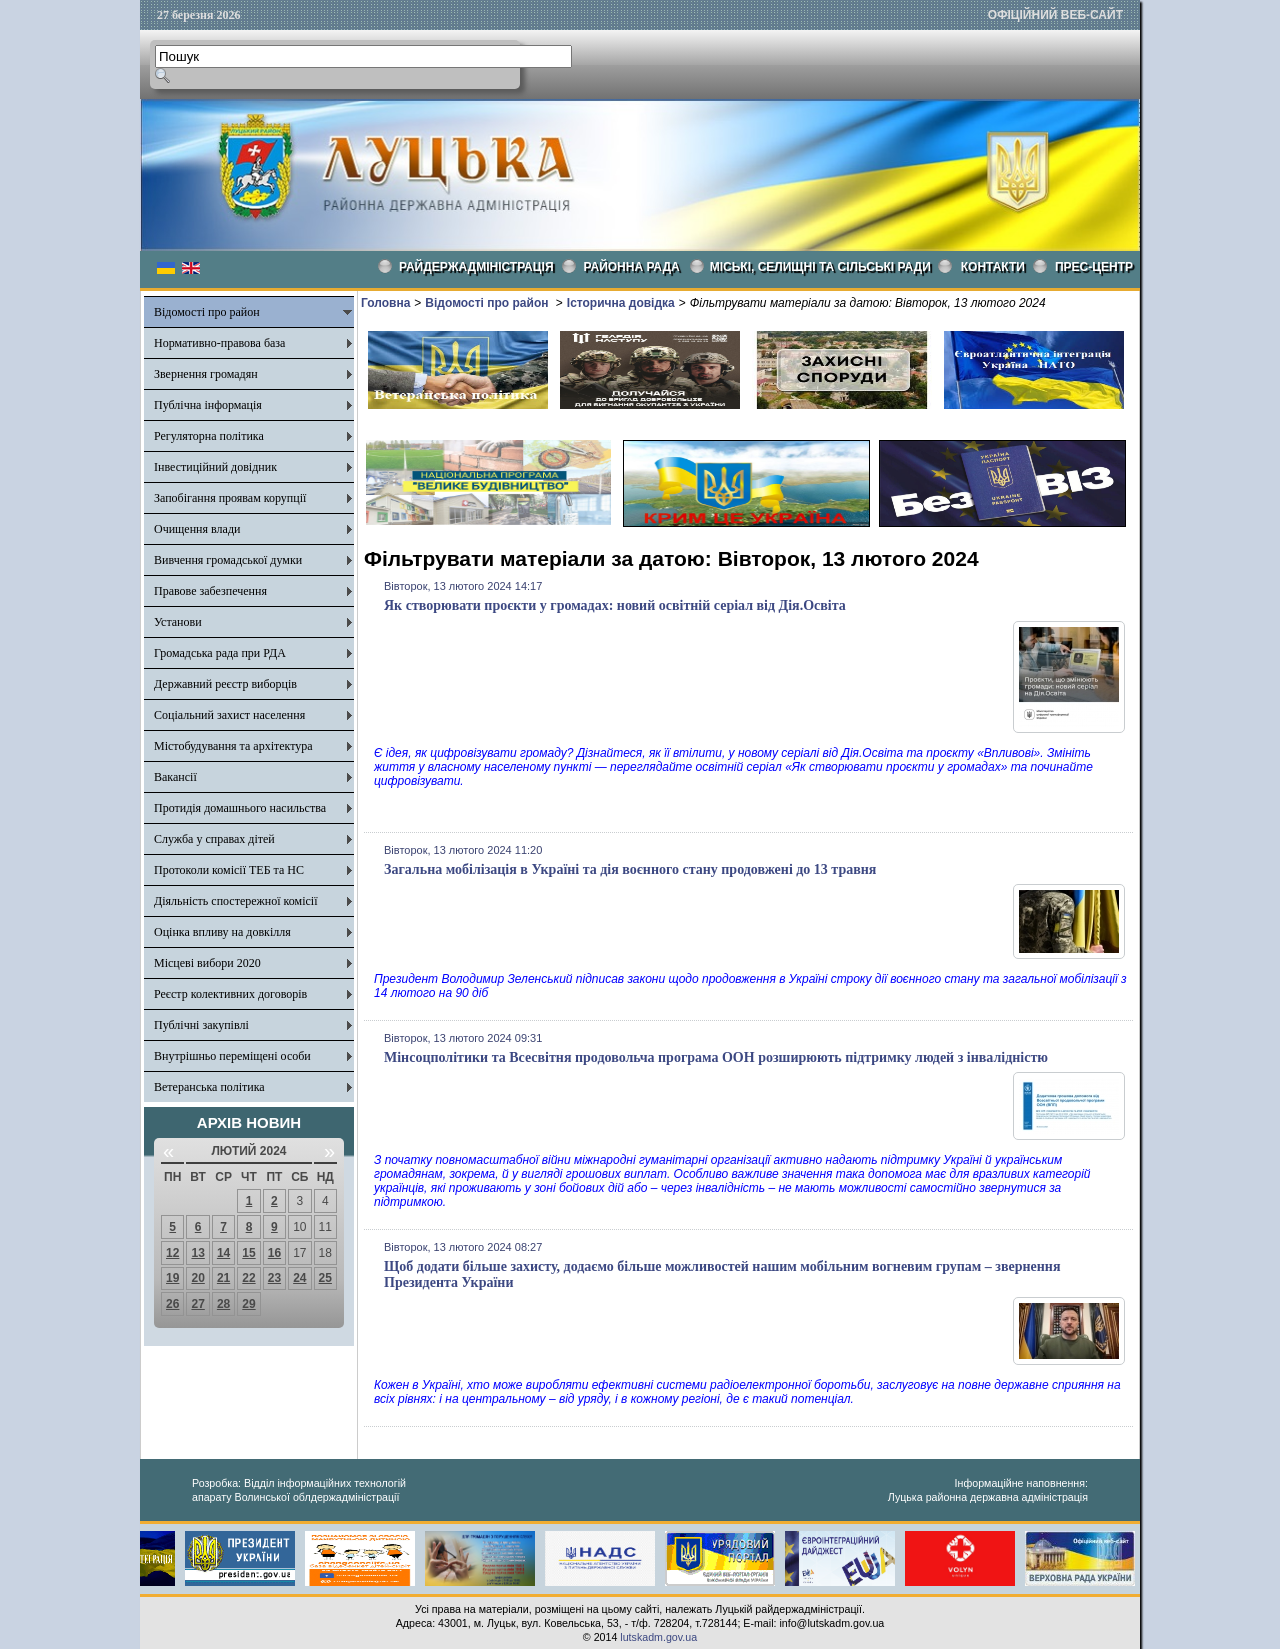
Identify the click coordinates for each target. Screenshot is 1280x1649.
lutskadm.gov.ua (658, 1637)
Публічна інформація (208, 405)
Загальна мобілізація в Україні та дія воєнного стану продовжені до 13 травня (630, 869)
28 (223, 1304)
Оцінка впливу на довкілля (222, 932)
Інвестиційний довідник (215, 467)
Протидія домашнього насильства (240, 808)
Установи (178, 622)
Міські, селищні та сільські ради (820, 267)
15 (248, 1253)
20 (197, 1278)
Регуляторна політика (209, 436)
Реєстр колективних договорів (230, 994)
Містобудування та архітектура (233, 746)
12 (172, 1253)
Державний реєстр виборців (225, 684)
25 (325, 1278)
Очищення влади (197, 529)
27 (197, 1304)
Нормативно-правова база (219, 343)
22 (248, 1278)
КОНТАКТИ (993, 267)
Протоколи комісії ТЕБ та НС (229, 870)
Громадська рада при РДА (220, 653)
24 (299, 1278)
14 (223, 1253)
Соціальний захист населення (229, 715)
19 (172, 1278)
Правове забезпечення (210, 591)
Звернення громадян (206, 374)
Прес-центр (1094, 267)
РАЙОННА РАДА (632, 267)
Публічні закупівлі (201, 1025)
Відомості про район (207, 312)
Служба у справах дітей (214, 839)
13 (197, 1253)
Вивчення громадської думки (228, 560)
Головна (385, 303)
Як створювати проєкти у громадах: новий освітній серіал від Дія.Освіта (615, 605)
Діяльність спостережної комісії (236, 901)
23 (274, 1278)
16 (274, 1253)
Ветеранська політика (209, 1087)
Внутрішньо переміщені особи (232, 1056)
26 (172, 1304)
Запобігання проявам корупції (230, 498)
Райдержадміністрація (476, 267)
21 (223, 1278)
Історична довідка (621, 303)
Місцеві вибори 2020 (207, 963)
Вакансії (175, 777)
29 (248, 1304)
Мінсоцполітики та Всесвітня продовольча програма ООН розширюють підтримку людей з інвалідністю (716, 1057)
